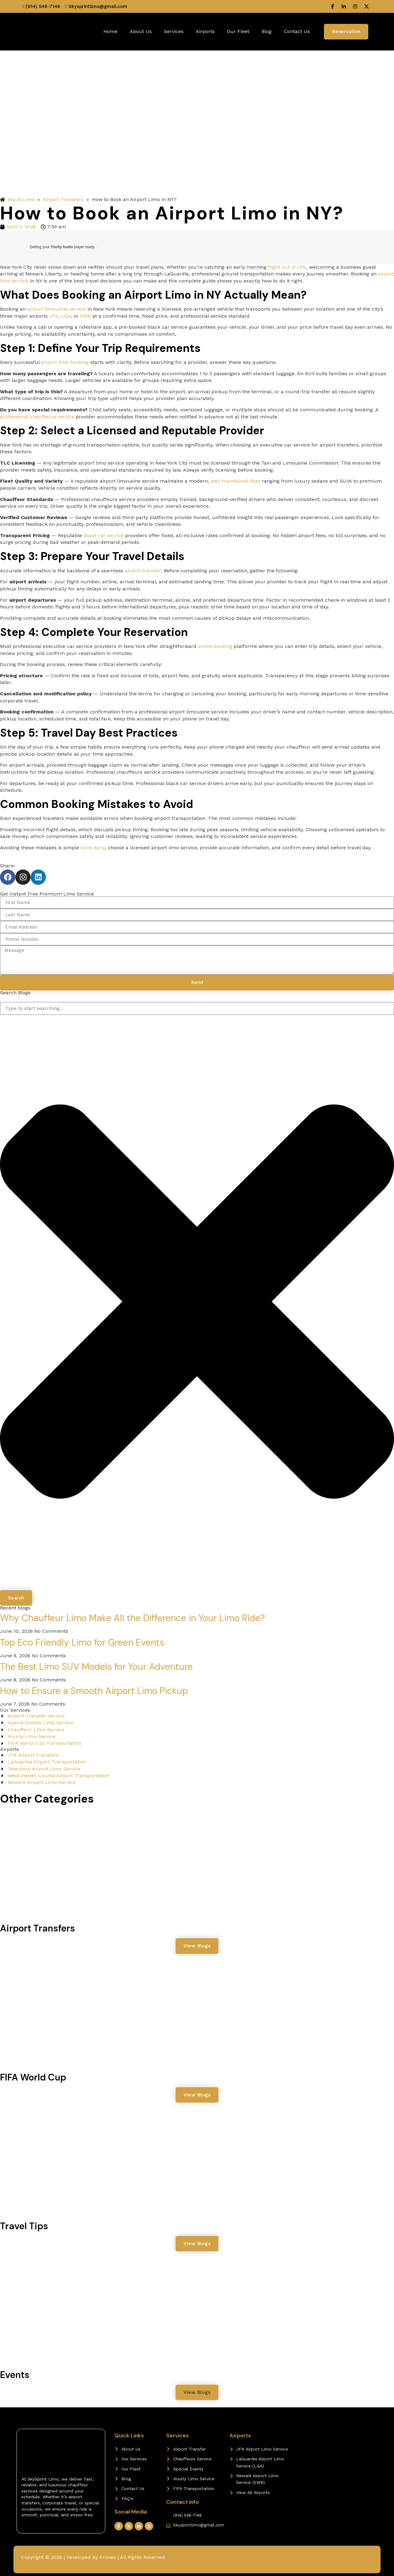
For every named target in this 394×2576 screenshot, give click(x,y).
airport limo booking (65, 362)
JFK (53, 316)
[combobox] (197, 1008)
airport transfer (143, 571)
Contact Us (297, 31)
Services (174, 31)
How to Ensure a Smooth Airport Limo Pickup (94, 1691)
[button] (197, 2392)
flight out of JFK (287, 267)
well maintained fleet (235, 481)
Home (110, 31)
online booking (215, 646)
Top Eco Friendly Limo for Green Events (82, 1642)
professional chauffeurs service (37, 417)
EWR (85, 316)
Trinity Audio (62, 247)
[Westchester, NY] (336, 2455)
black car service (104, 535)
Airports (205, 31)
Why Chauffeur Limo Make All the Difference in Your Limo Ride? (132, 1618)
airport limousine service (56, 309)
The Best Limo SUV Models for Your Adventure (96, 1667)
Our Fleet (238, 31)
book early (93, 848)
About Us (141, 31)
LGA (66, 316)
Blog (267, 31)
